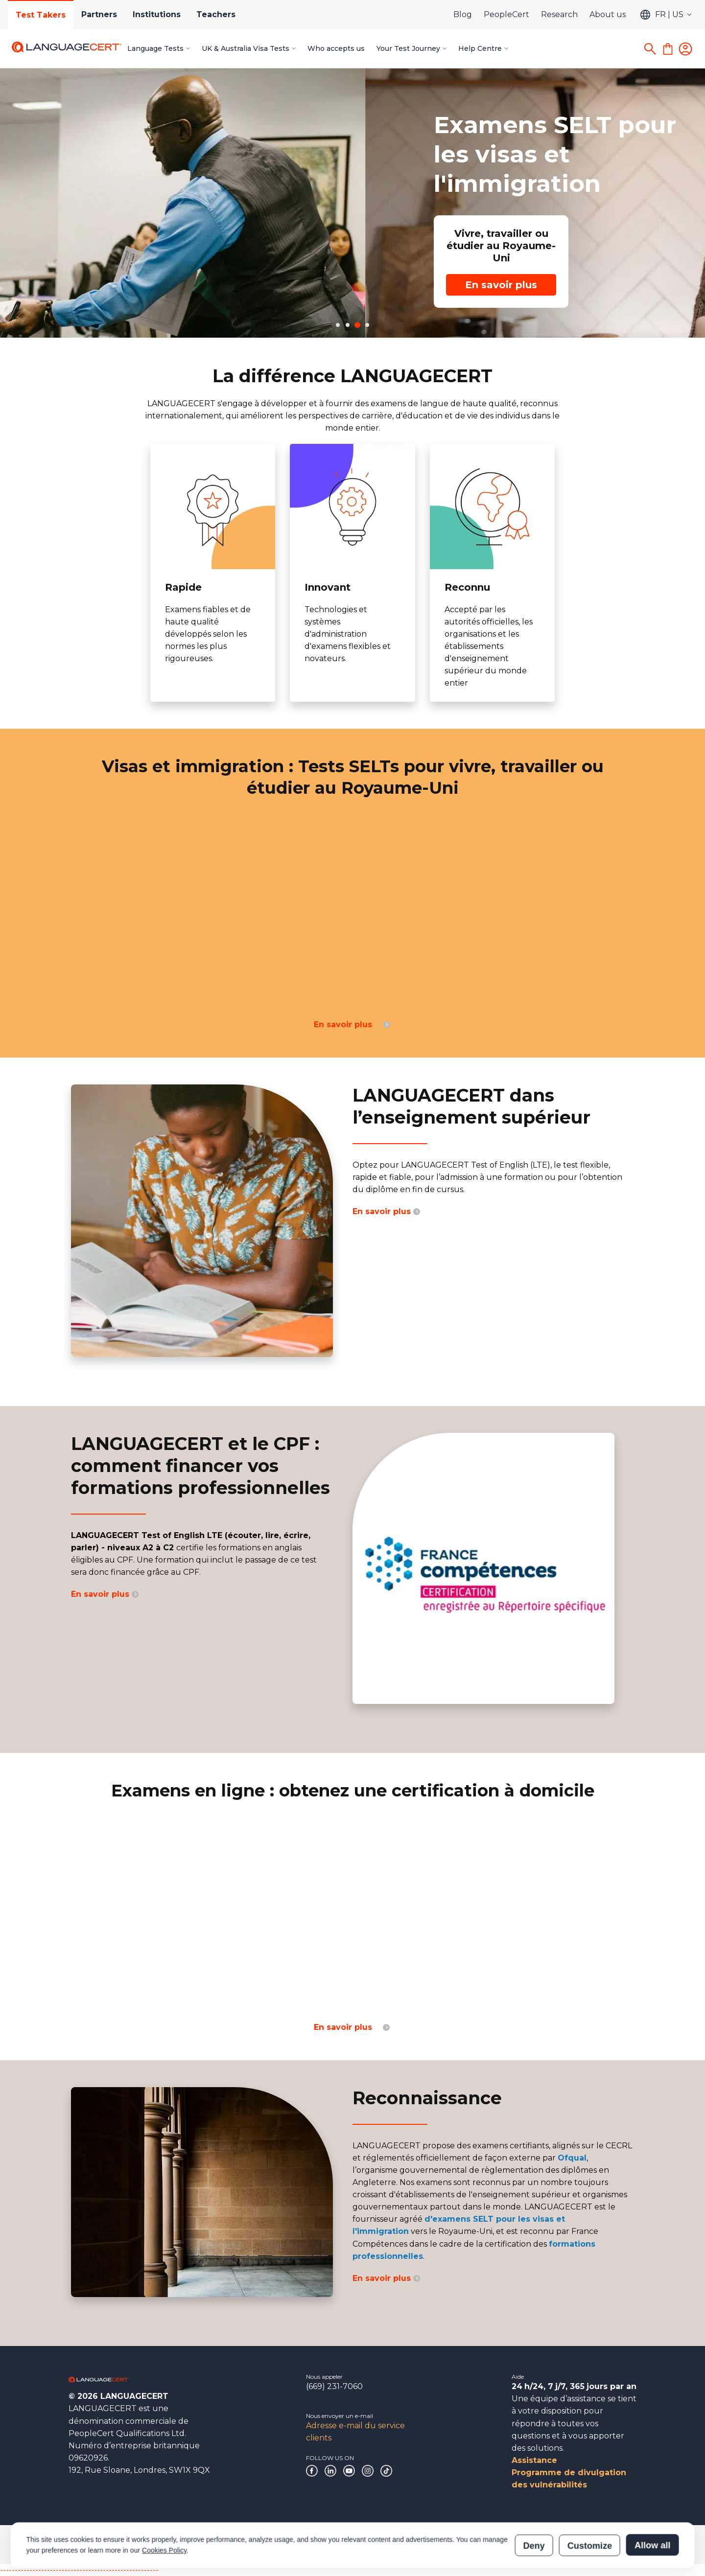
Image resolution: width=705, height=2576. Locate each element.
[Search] (650, 49)
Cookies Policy (164, 2507)
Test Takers (41, 15)
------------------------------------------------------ (79, 2570)
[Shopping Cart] (668, 49)
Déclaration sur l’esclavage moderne (349, 2544)
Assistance (534, 2460)
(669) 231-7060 (334, 2386)
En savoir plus (136, 285)
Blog (462, 14)
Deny (534, 2502)
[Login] (685, 49)
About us (607, 14)
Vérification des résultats (536, 2544)
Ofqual (572, 2157)
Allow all (652, 2502)
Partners (99, 14)
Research (559, 14)
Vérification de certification (452, 2544)
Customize (589, 2502)
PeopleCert (506, 14)
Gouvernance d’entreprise (105, 2544)
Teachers (215, 14)
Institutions (157, 14)
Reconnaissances (179, 2544)
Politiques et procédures (250, 2544)
